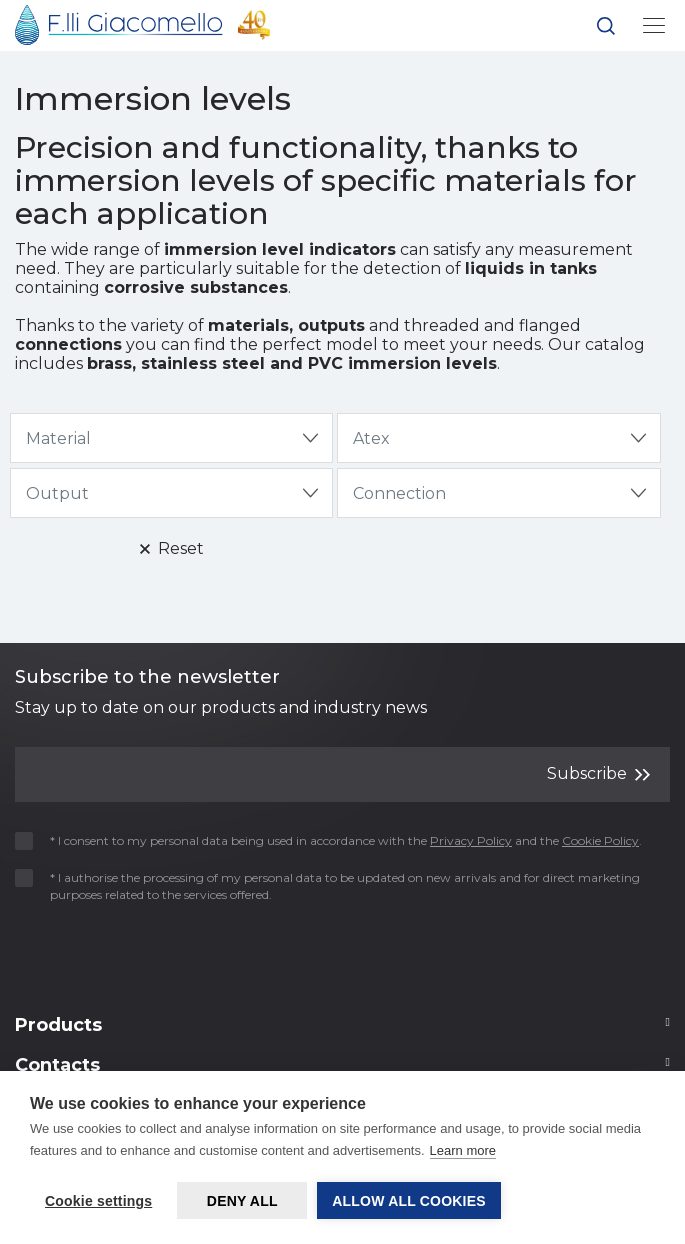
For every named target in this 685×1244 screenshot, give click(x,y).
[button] (606, 29)
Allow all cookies (409, 1201)
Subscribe (598, 773)
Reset (172, 548)
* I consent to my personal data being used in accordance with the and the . (335, 840)
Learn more (463, 1150)
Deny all (242, 1201)
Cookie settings (98, 1201)
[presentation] (132, 953)
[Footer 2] (342, 1031)
